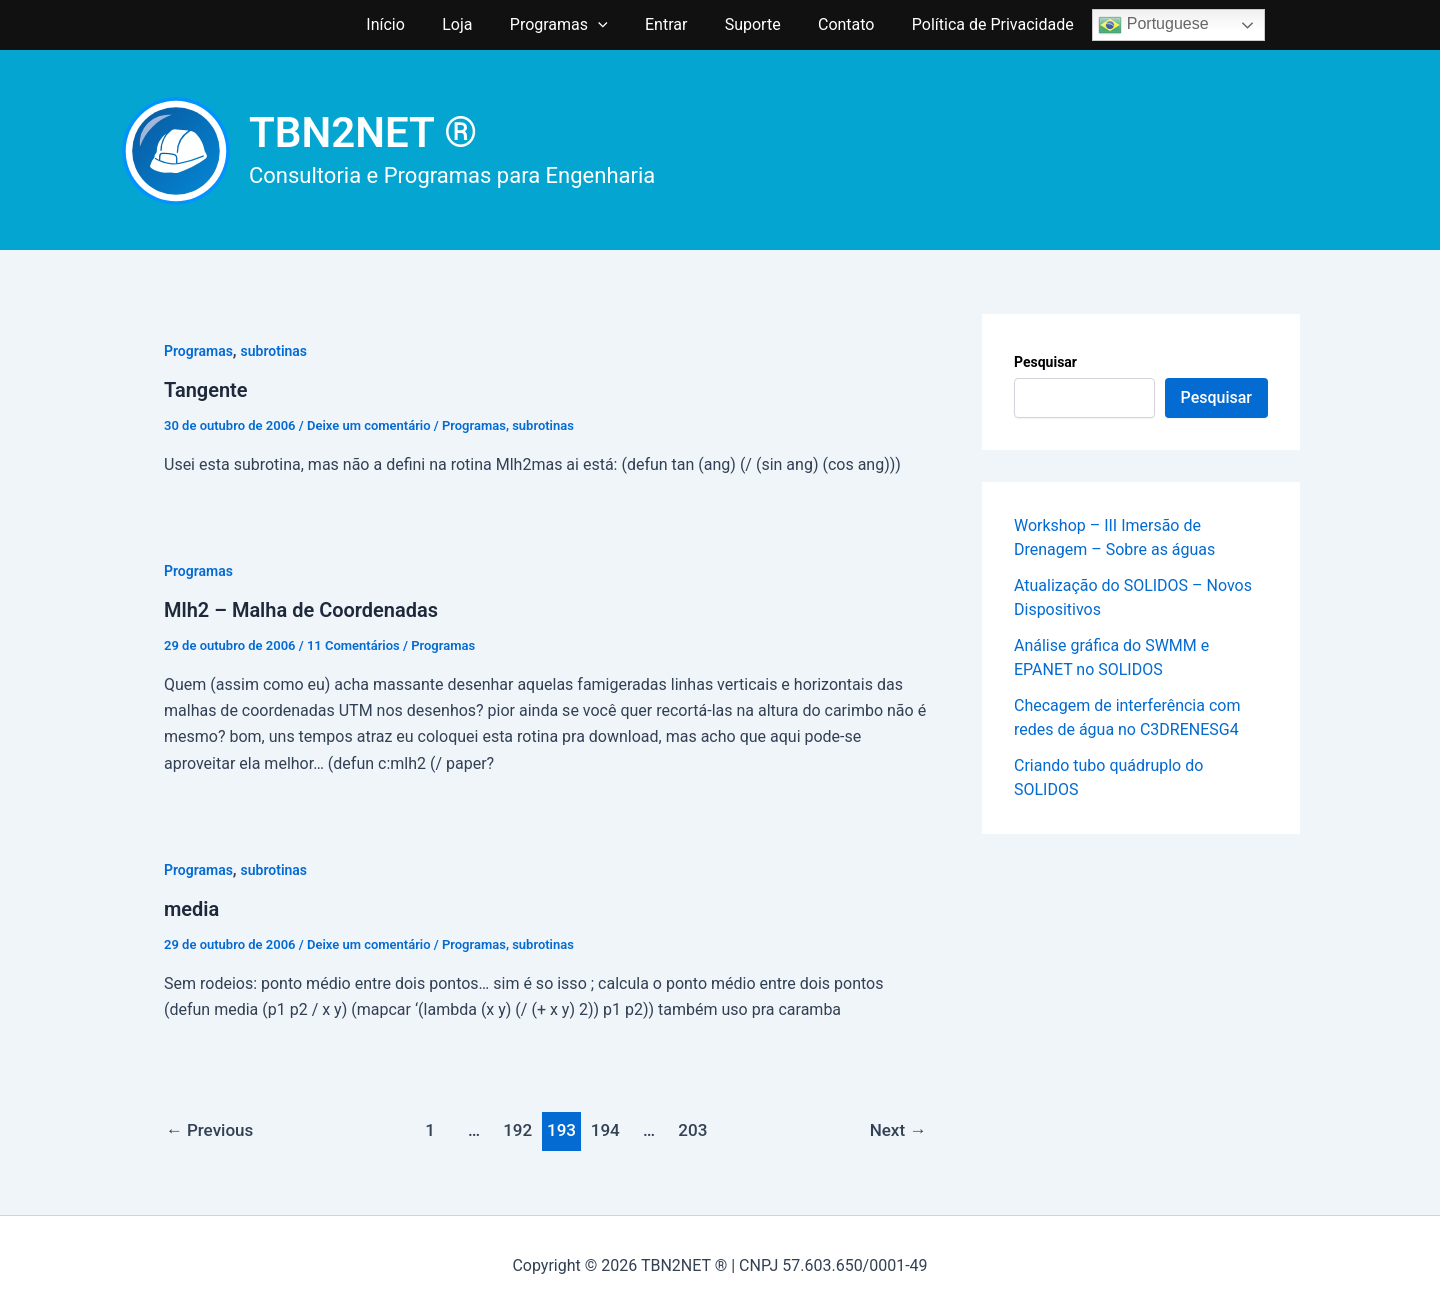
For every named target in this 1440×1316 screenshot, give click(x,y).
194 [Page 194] (605, 1130)
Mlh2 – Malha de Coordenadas (301, 610)
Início (401, 24)
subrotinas (274, 351)
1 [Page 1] (430, 1130)
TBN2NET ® (363, 132)
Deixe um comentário (369, 425)
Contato (835, 24)
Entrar (666, 24)
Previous (210, 1130)
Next (898, 1130)
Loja (468, 24)
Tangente (206, 390)
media (191, 909)
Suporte (747, 24)
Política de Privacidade (977, 24)
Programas (564, 25)
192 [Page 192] (517, 1130)
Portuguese (1135, 25)
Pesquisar (1045, 362)
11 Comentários (353, 645)
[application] (603, 25)
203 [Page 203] (692, 1130)
